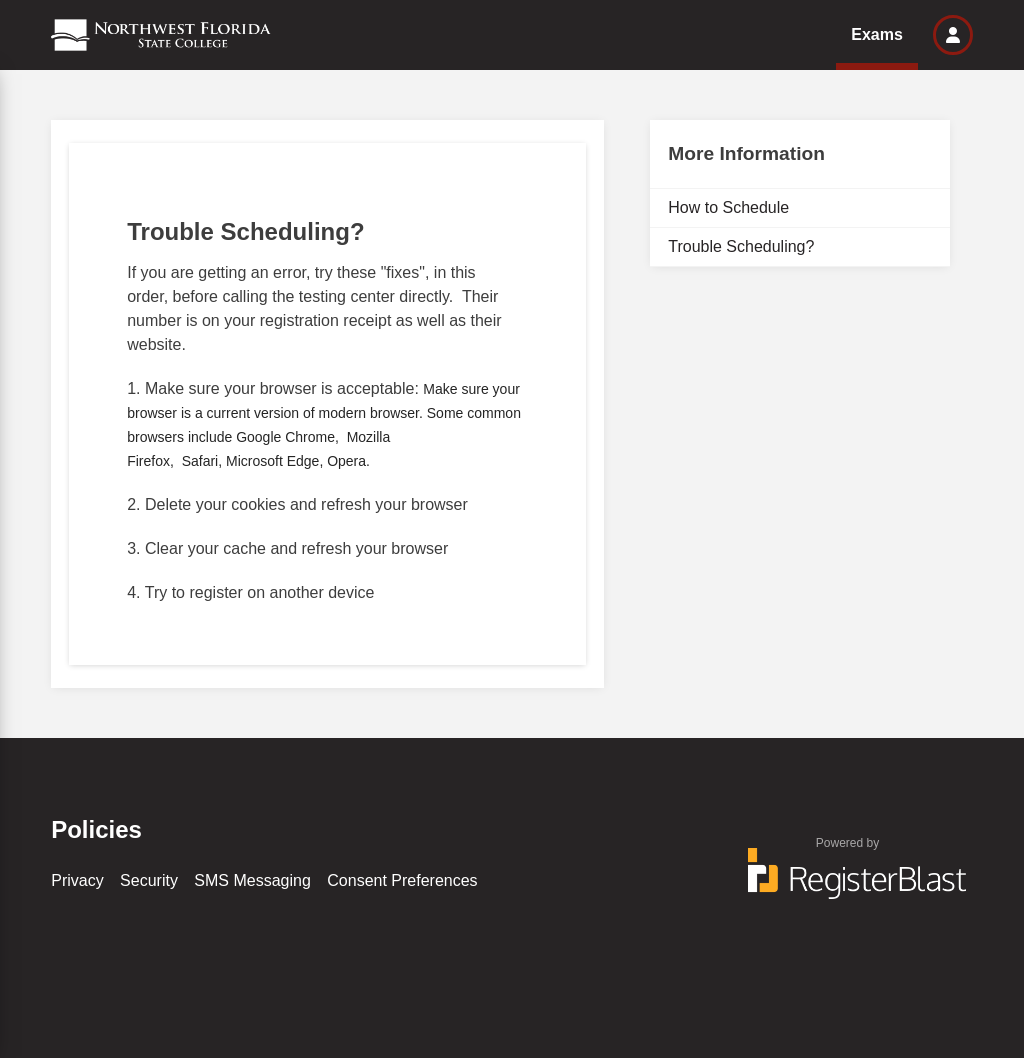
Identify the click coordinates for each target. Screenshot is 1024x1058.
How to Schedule (728, 207)
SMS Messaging (252, 880)
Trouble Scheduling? (741, 246)
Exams (877, 34)
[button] (953, 35)
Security (149, 880)
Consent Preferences (402, 880)
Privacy (77, 880)
